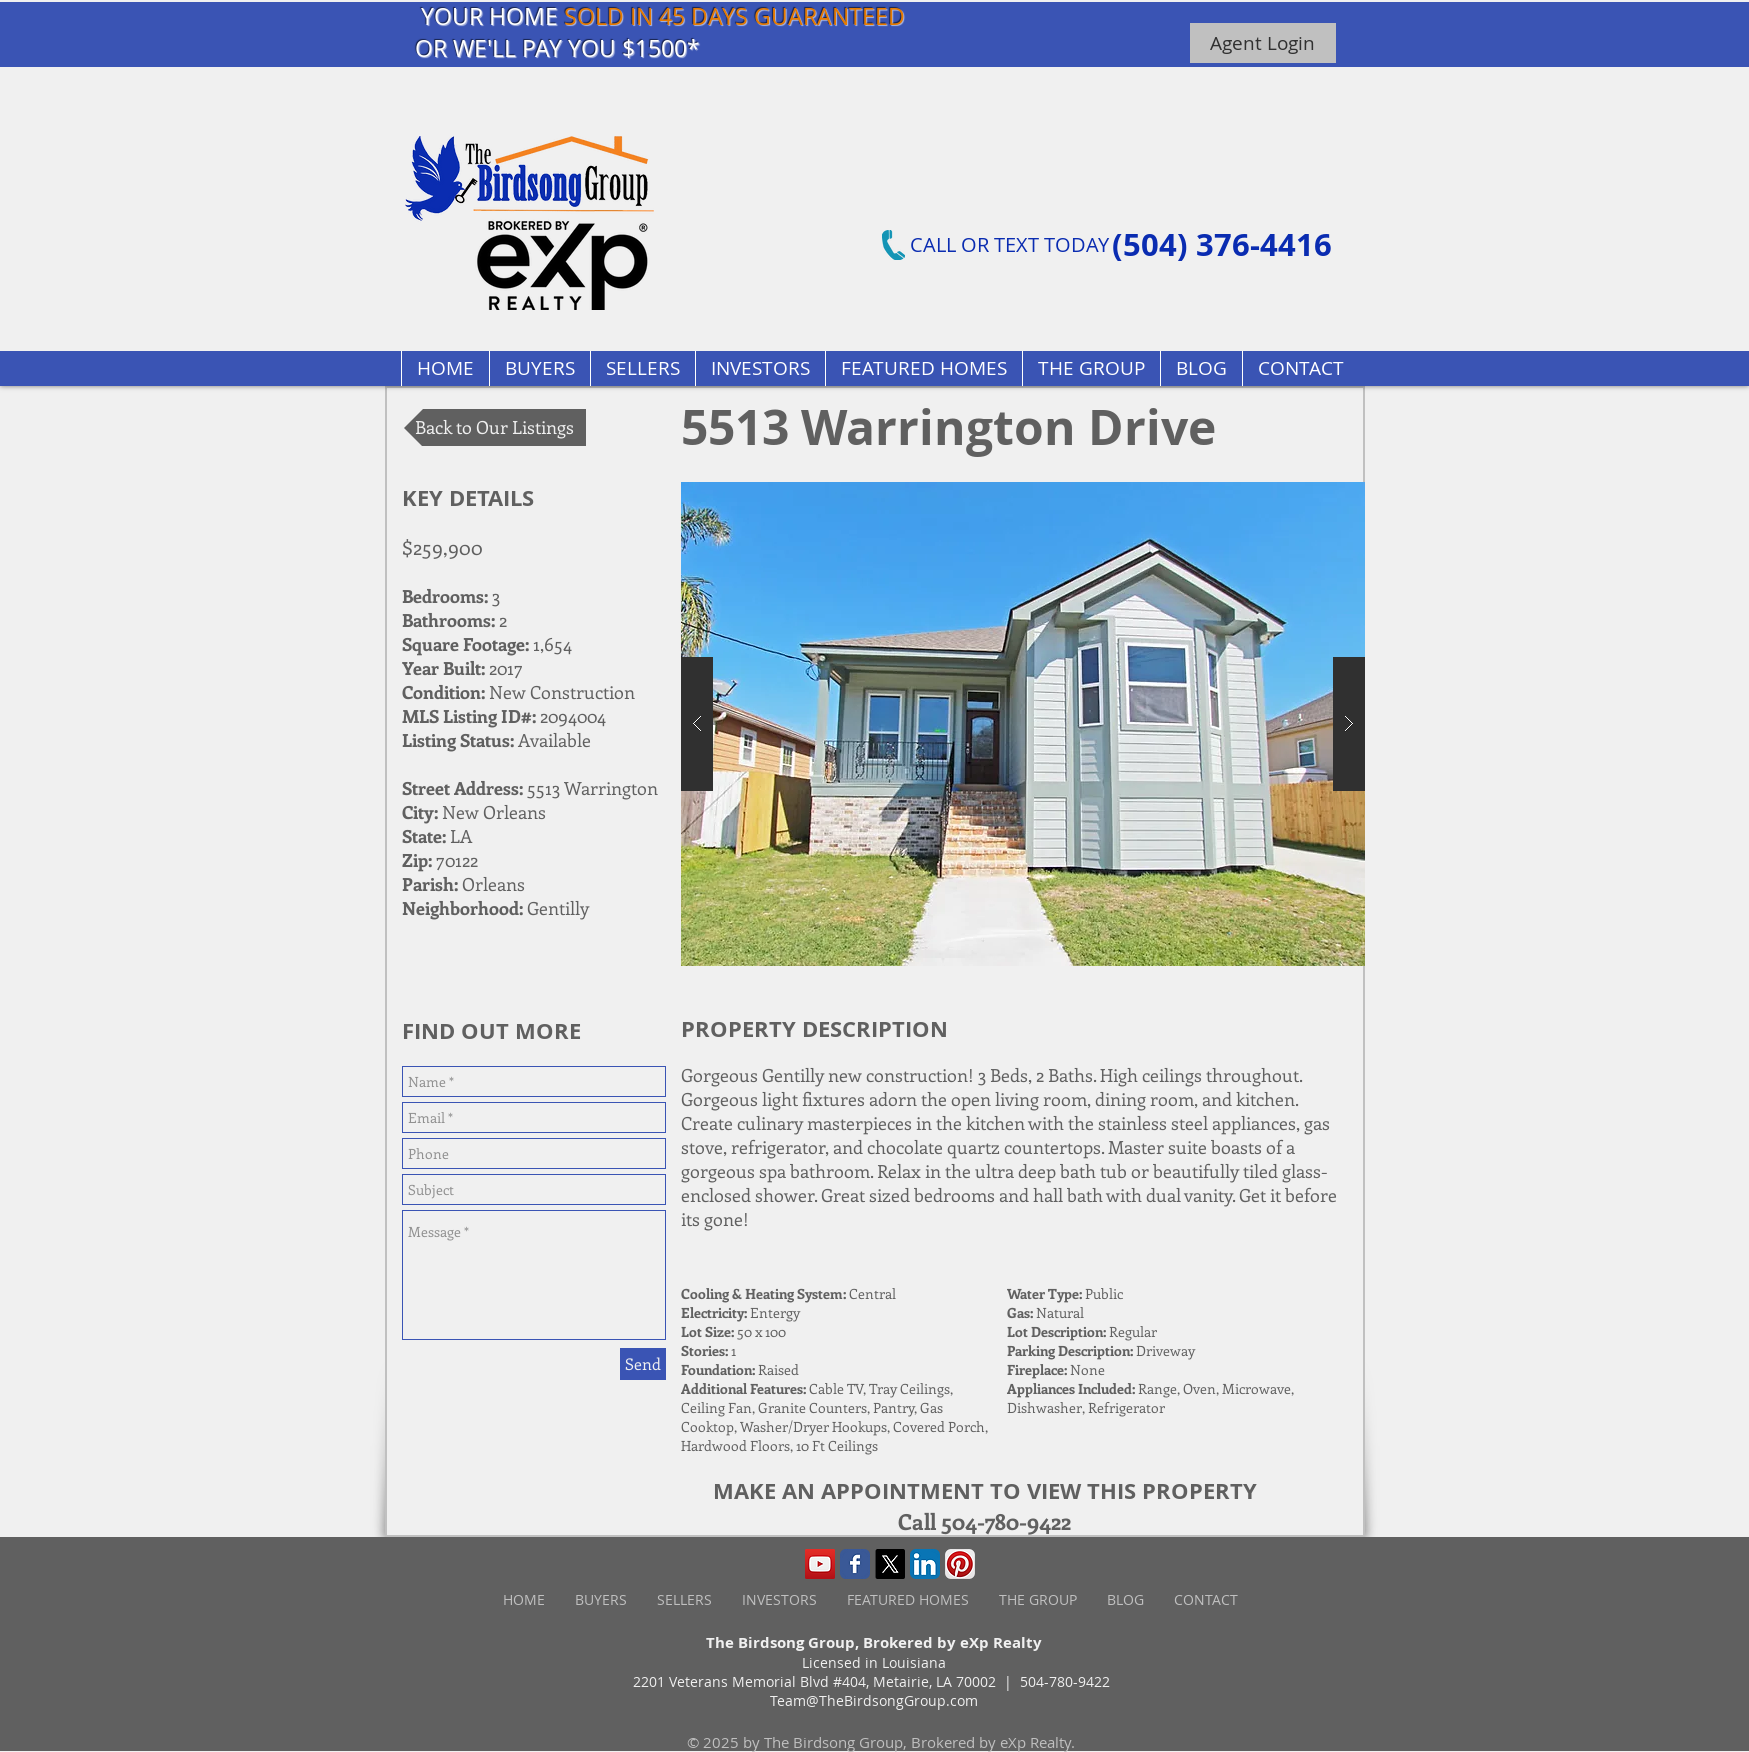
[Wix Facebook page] (855, 1564)
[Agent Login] (1263, 43)
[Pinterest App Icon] (960, 1564)
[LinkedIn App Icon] (925, 1564)
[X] (890, 1564)
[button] (923, 368)
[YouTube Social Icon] (820, 1564)
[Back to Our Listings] (495, 427)
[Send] (643, 1364)
